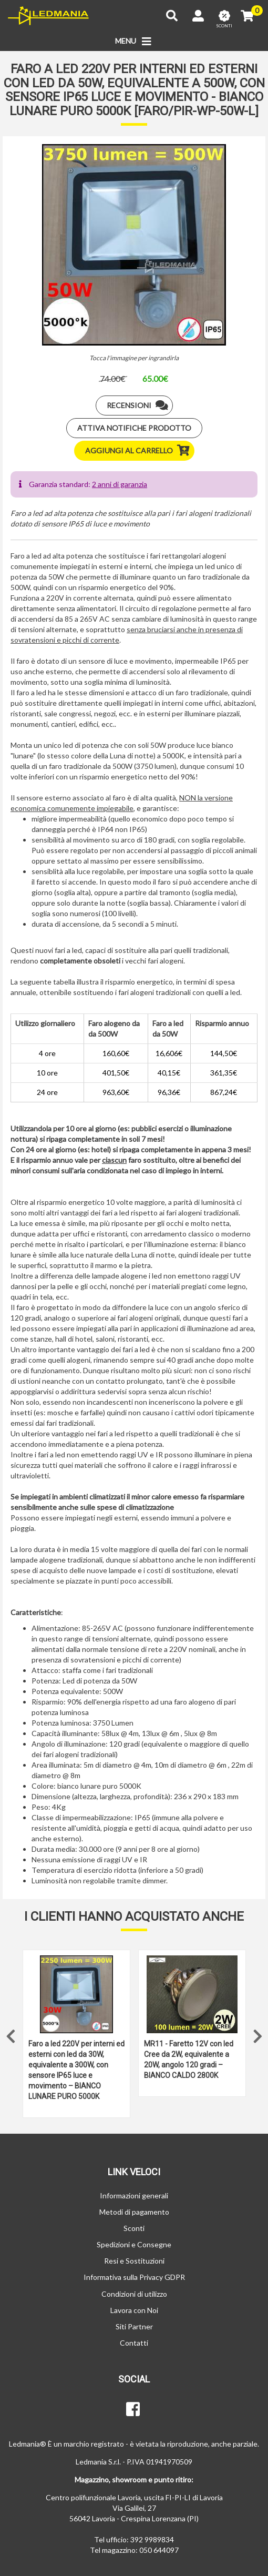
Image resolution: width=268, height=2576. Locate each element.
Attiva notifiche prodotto (134, 427)
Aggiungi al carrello (139, 450)
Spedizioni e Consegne (134, 2244)
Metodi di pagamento (134, 2211)
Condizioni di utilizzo (134, 2293)
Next (257, 2034)
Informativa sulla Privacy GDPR (134, 2277)
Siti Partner (134, 2326)
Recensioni (139, 405)
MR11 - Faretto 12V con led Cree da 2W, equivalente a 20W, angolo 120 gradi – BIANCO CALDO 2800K (188, 2060)
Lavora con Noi (134, 2310)
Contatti (134, 2342)
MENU (134, 41)
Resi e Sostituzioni (134, 2260)
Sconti (134, 2228)
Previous (10, 2034)
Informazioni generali (134, 2195)
